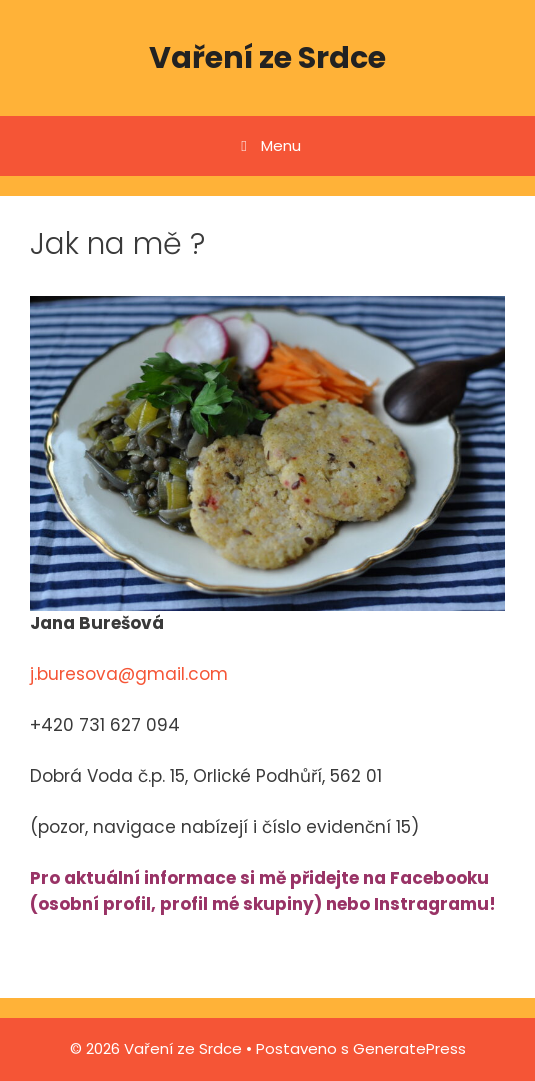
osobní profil (94, 904)
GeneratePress (409, 1048)
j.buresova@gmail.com (129, 674)
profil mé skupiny (237, 904)
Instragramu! (435, 904)
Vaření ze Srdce (267, 58)
